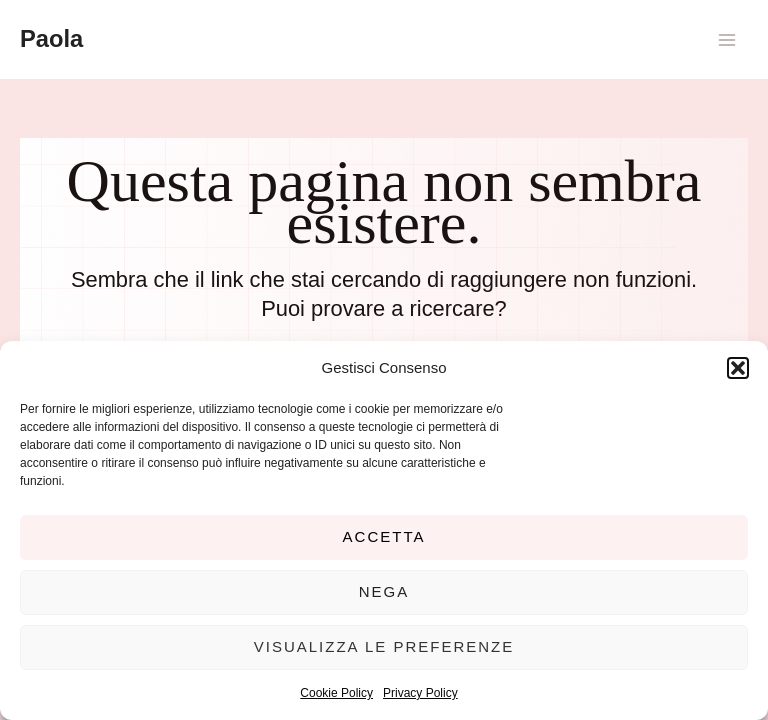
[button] (738, 368)
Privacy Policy (420, 693)
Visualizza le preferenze (384, 646)
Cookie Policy (336, 693)
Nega (384, 591)
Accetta (384, 536)
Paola (51, 39)
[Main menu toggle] (727, 40)
